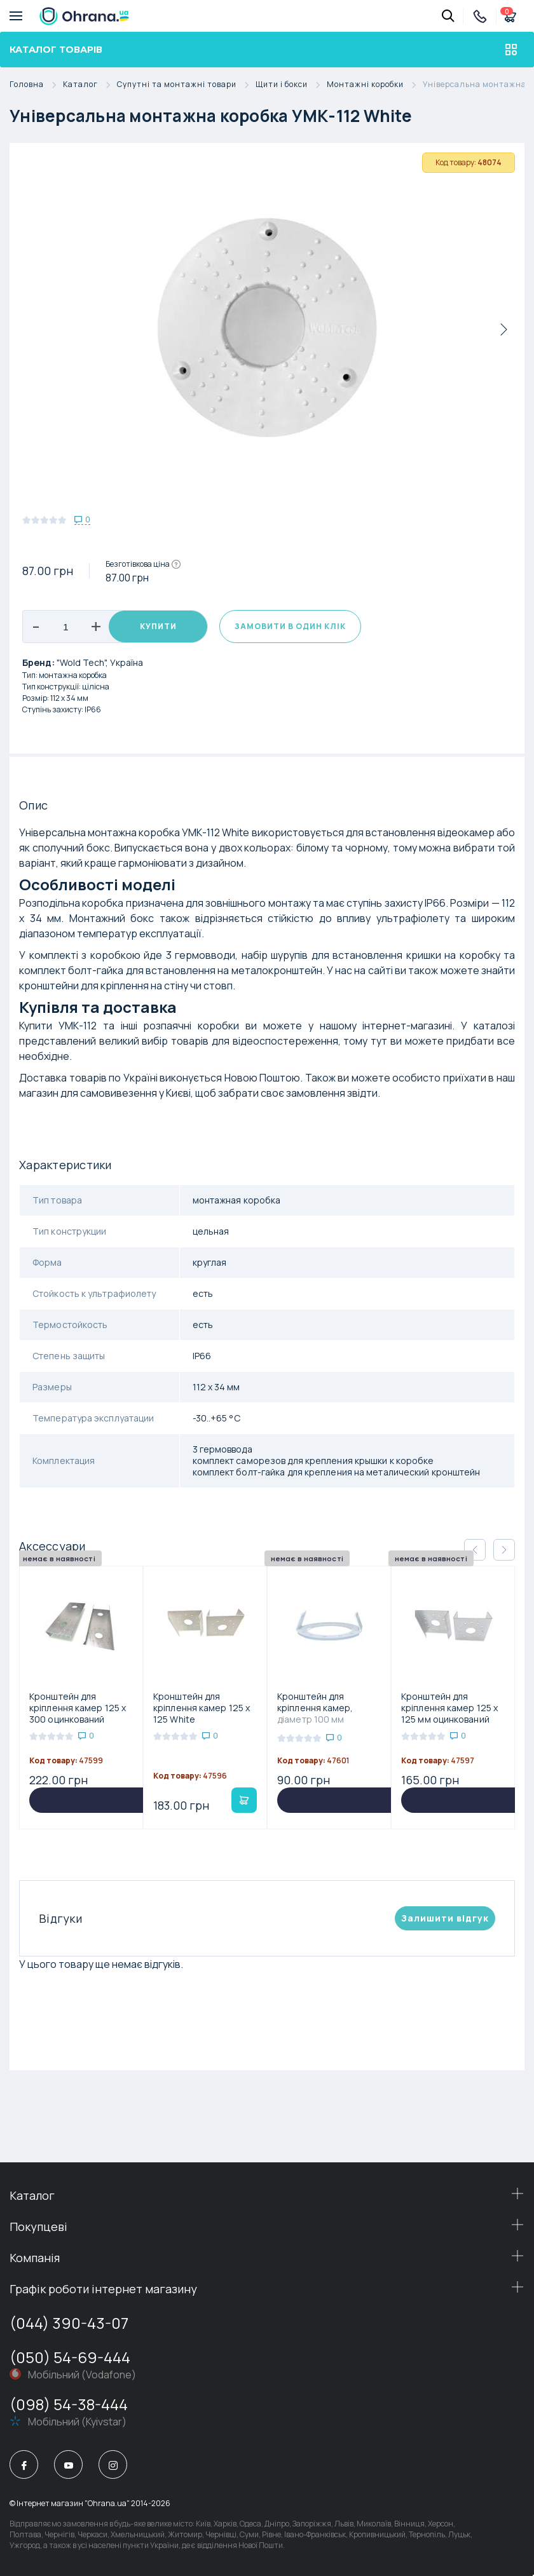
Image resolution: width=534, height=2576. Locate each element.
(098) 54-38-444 (69, 2404)
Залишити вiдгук (445, 1918)
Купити (158, 626)
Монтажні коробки (375, 85)
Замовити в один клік (290, 626)
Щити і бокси (291, 85)
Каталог (90, 85)
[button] (504, 1550)
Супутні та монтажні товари (186, 85)
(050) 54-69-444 (70, 2357)
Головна (36, 85)
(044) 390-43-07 (69, 2322)
